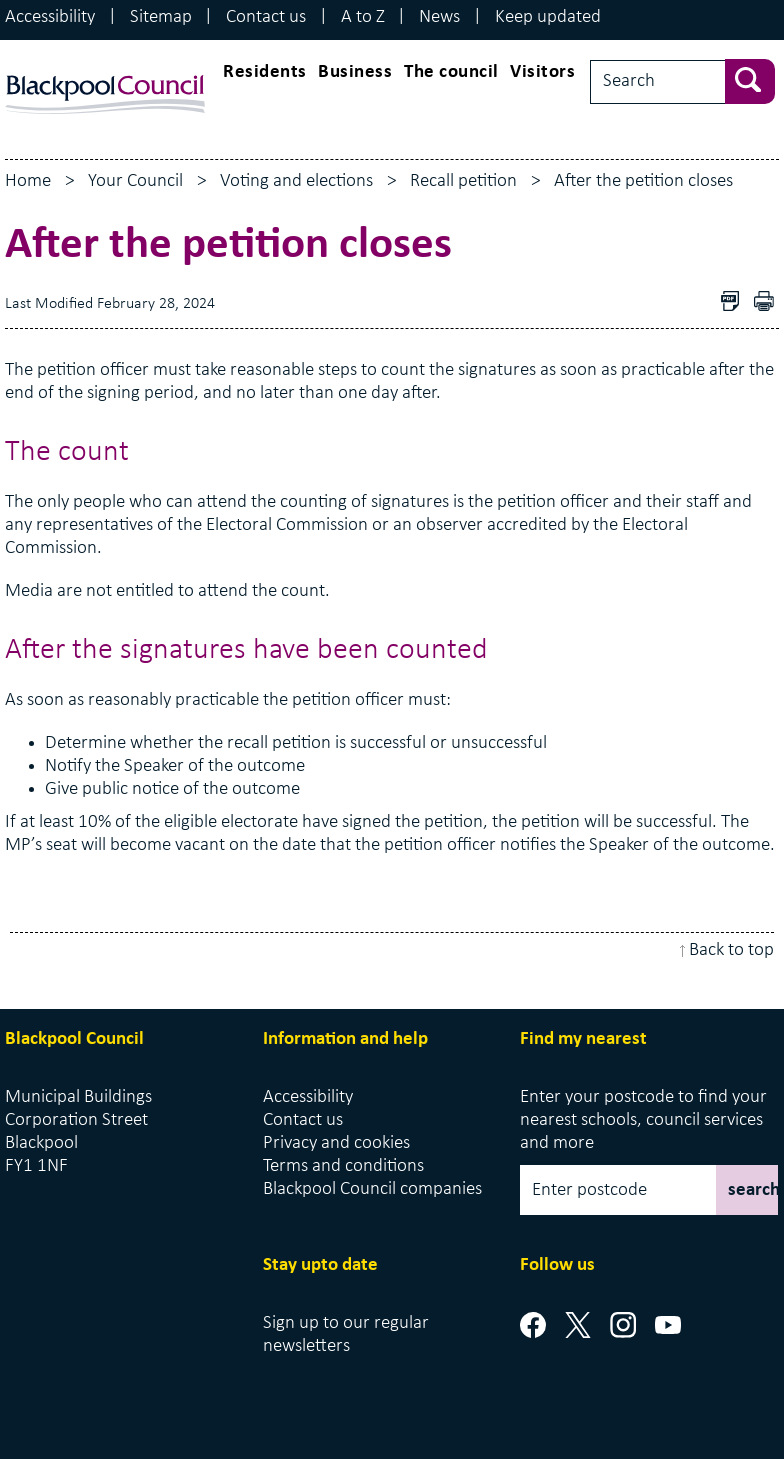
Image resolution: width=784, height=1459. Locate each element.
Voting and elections (296, 181)
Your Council (135, 181)
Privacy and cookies (336, 1143)
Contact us (266, 17)
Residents (265, 72)
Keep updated (548, 17)
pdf (769, 303)
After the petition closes (643, 181)
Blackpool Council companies (372, 1189)
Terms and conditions (343, 1166)
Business (355, 72)
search (753, 1190)
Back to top (731, 950)
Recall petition (463, 181)
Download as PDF (735, 303)
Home (28, 181)
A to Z (363, 17)
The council (451, 72)
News (439, 17)
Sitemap (161, 17)
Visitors (542, 72)
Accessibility (50, 17)
